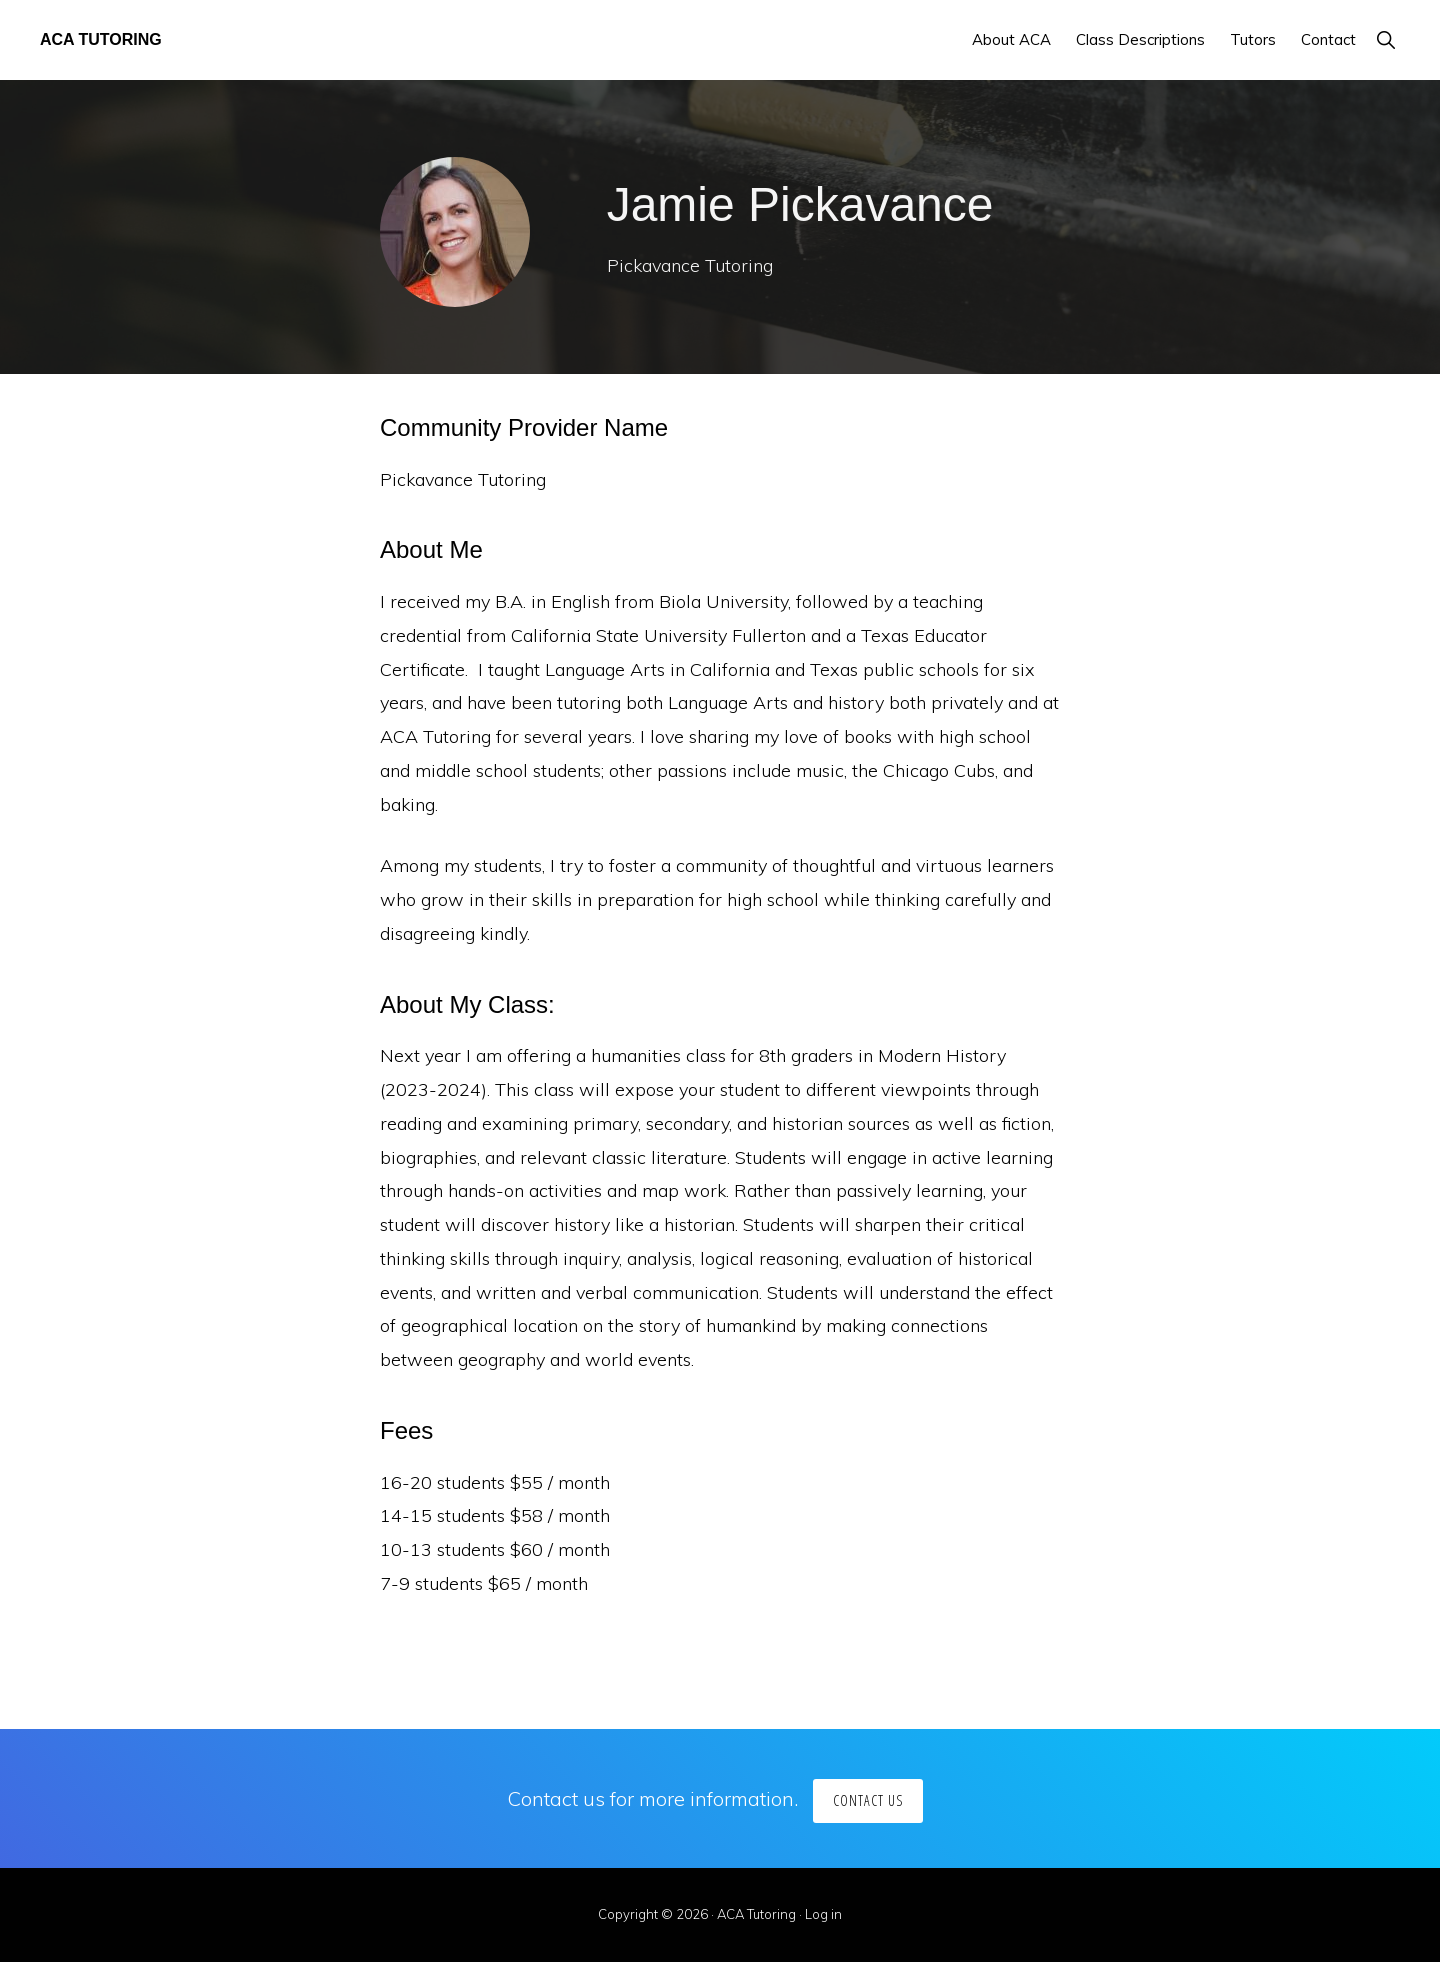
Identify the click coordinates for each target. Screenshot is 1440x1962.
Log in (823, 1914)
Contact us (868, 1800)
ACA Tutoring (101, 39)
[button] (1385, 39)
